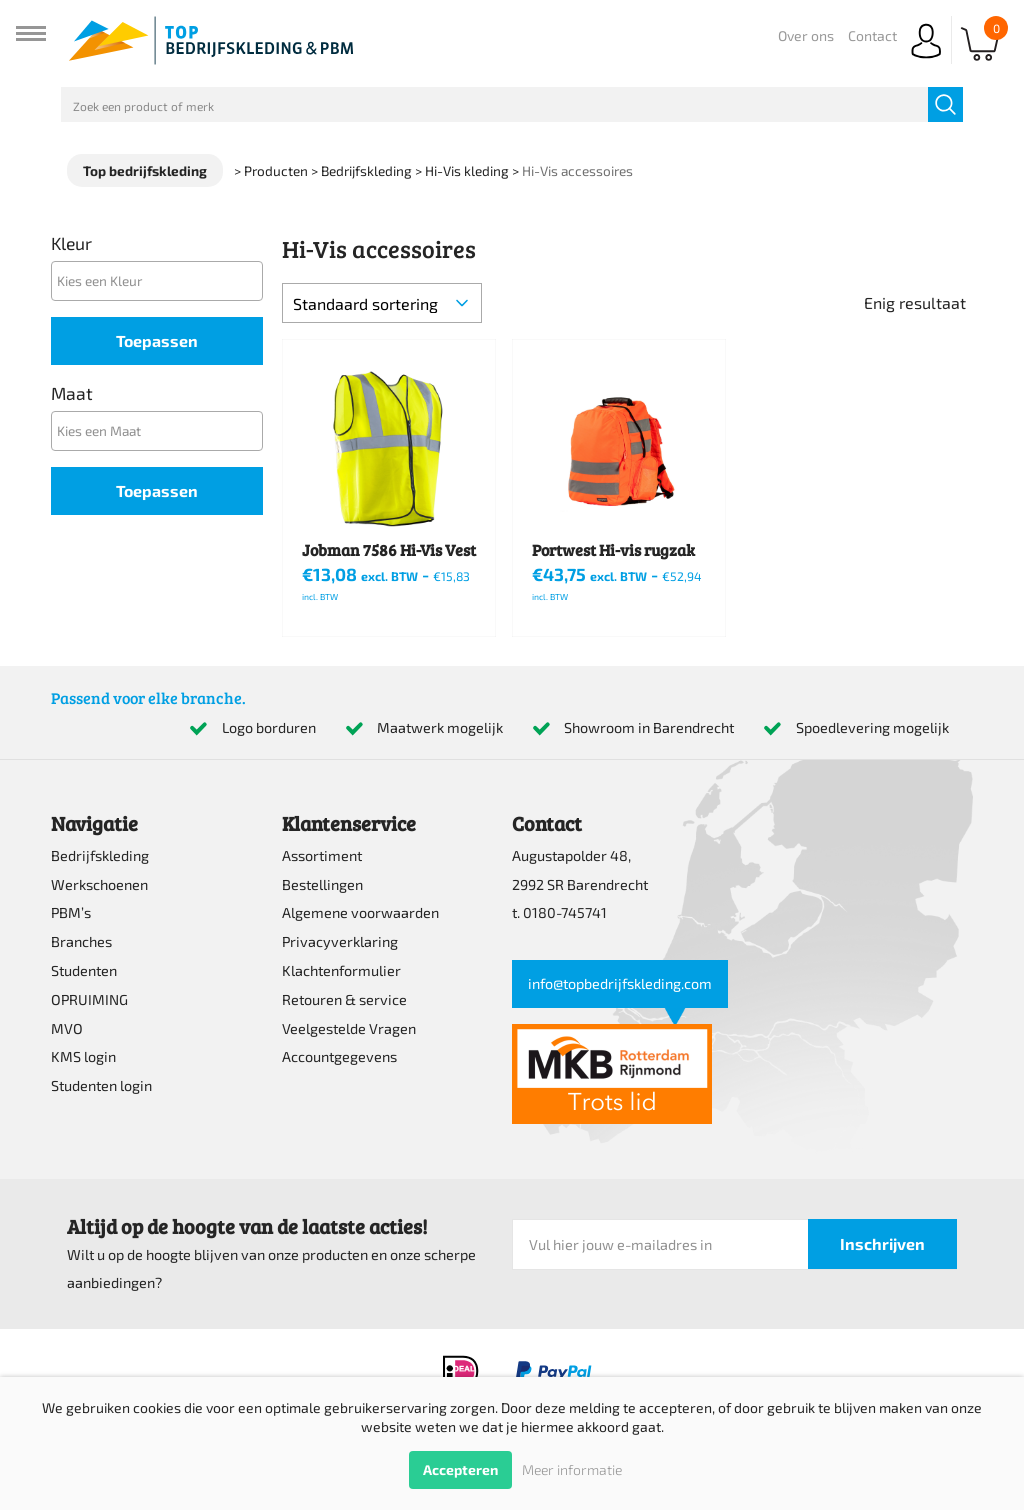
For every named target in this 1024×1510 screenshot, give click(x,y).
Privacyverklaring (340, 941)
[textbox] (162, 280)
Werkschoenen (99, 884)
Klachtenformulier (341, 970)
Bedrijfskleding (100, 855)
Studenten (84, 970)
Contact (872, 35)
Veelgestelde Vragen (349, 1028)
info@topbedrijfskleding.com (620, 983)
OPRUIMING (89, 999)
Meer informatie (572, 1469)
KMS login (83, 1056)
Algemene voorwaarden (360, 912)
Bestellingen (322, 884)
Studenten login (101, 1085)
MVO (67, 1028)
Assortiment (322, 855)
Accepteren (460, 1469)
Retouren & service (344, 999)
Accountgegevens (339, 1056)
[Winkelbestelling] (382, 303)
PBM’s (71, 912)
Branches (81, 941)
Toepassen (157, 340)
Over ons (806, 35)
